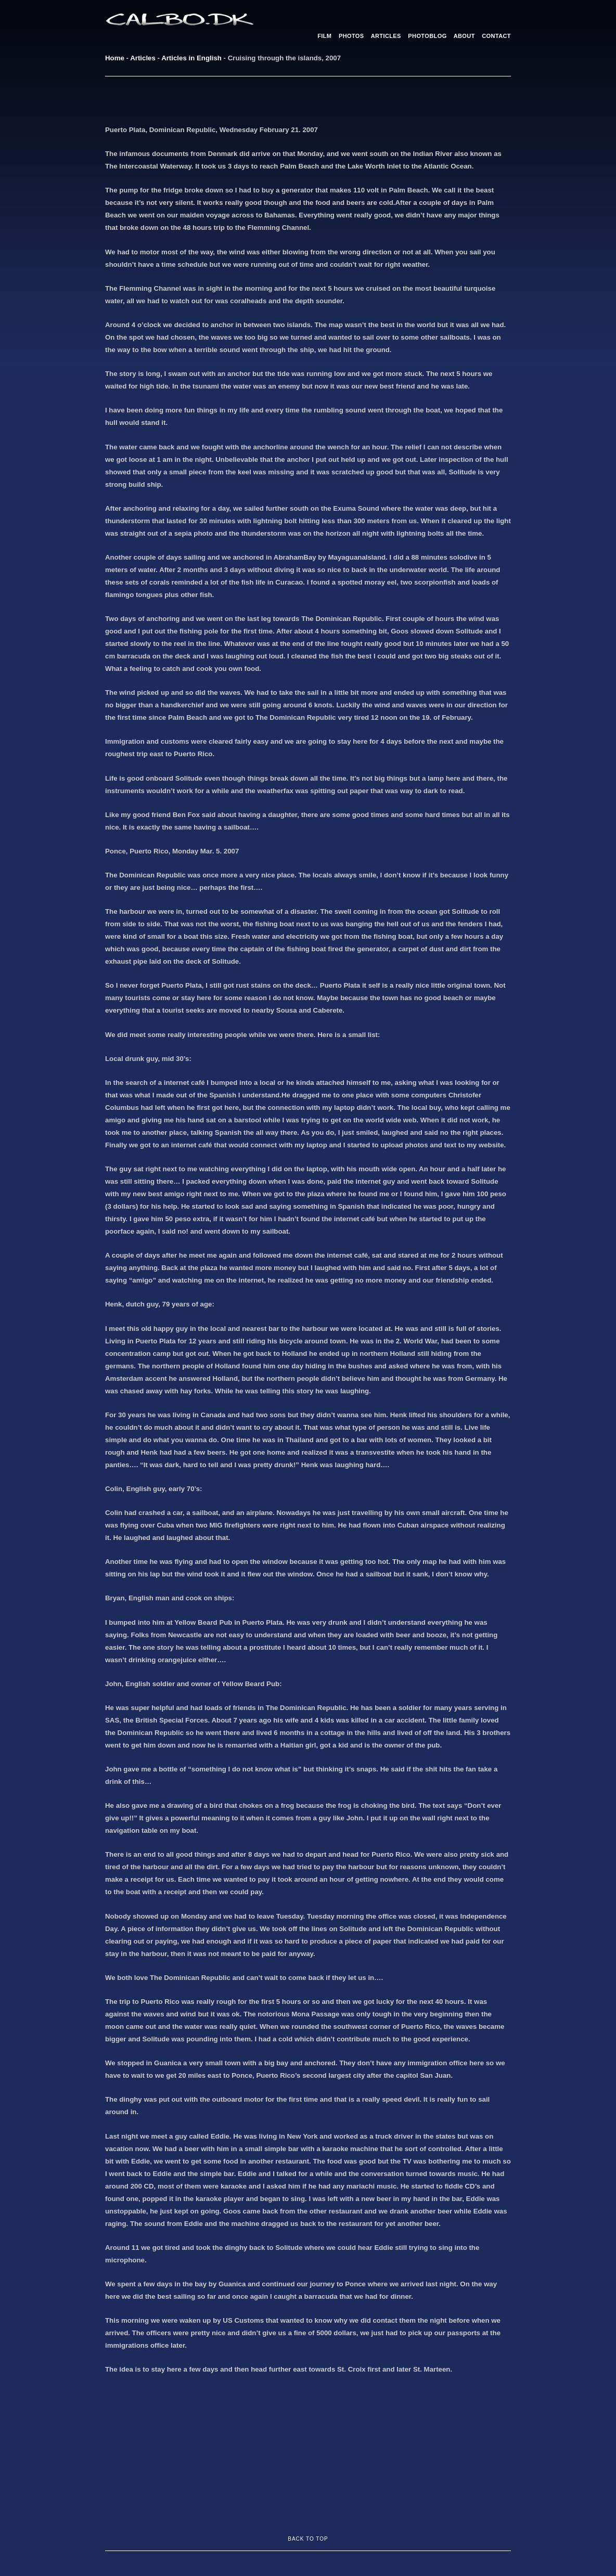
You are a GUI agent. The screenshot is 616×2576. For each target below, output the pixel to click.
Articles (143, 58)
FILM (324, 36)
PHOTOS (351, 36)
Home (114, 58)
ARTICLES (386, 36)
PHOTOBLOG (427, 36)
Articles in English (191, 58)
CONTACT (496, 36)
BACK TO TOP (308, 2539)
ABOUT (464, 36)
